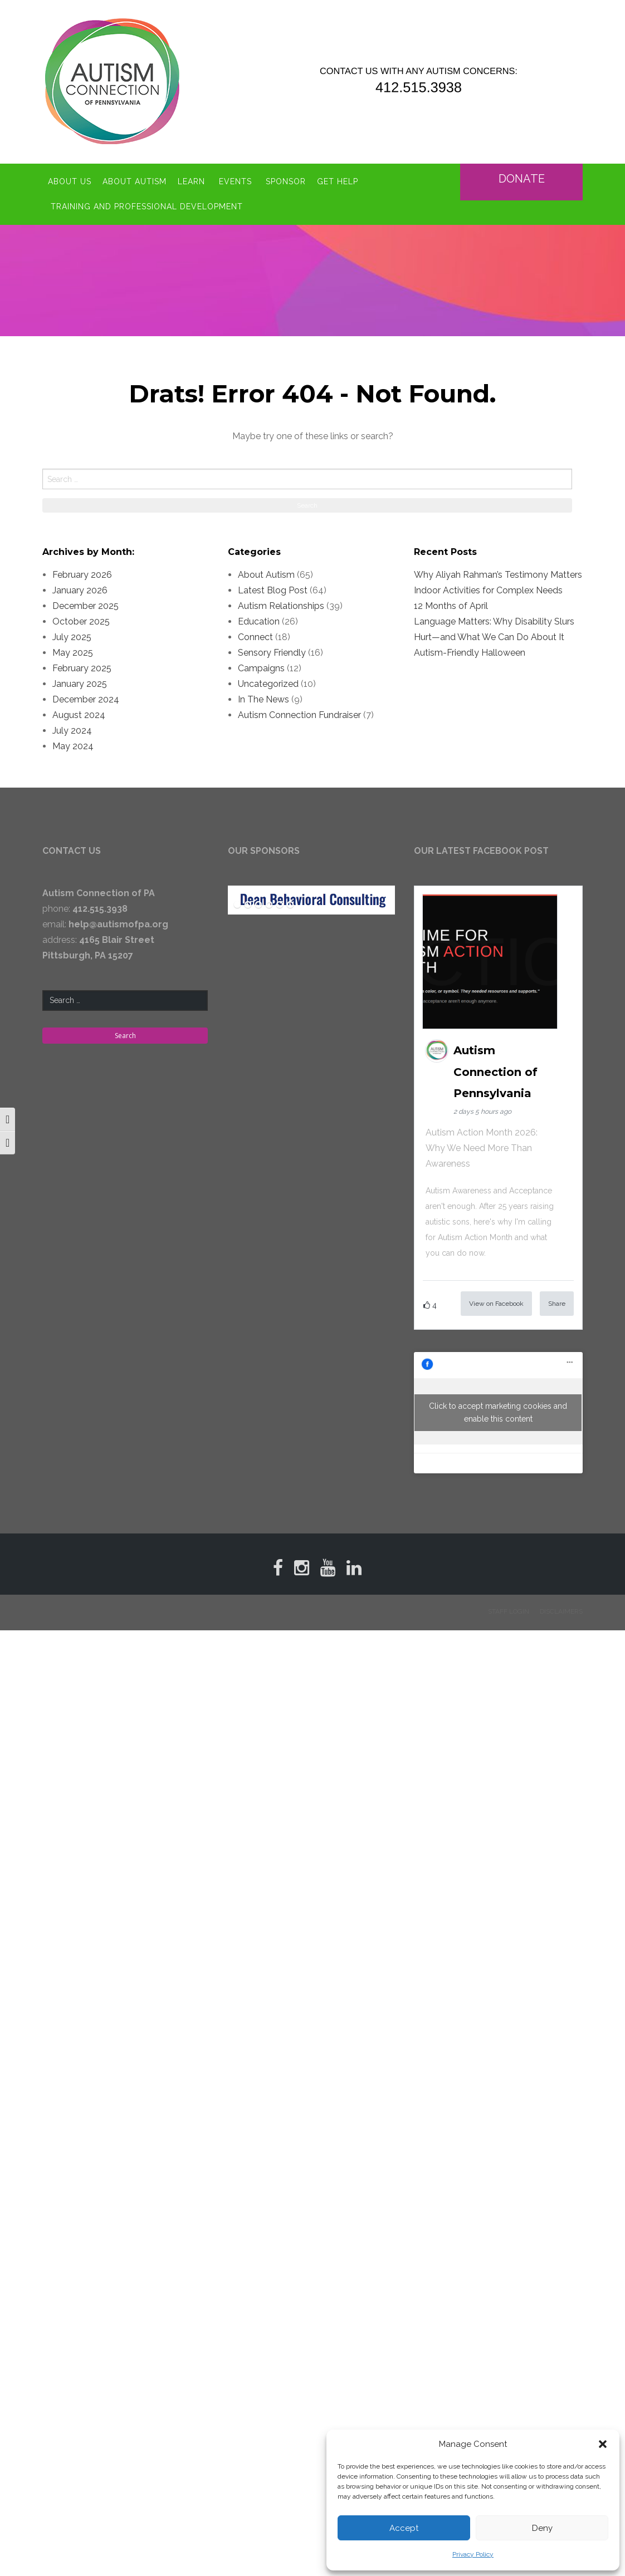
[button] (602, 2444)
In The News (263, 699)
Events (235, 181)
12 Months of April (451, 606)
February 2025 (81, 668)
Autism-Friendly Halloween (469, 652)
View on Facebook (496, 1303)
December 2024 (85, 699)
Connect (255, 637)
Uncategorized (268, 684)
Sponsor (286, 181)
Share (556, 1303)
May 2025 (72, 652)
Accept (403, 2528)
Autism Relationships (281, 606)
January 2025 (79, 684)
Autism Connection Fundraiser (299, 715)
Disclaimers (561, 1611)
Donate (523, 178)
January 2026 (80, 590)
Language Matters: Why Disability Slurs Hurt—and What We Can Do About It (494, 629)
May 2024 (73, 746)
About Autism (134, 181)
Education (259, 621)
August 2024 (78, 715)
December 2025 (85, 606)
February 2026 (82, 574)
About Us (69, 181)
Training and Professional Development (147, 206)
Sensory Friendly (272, 652)
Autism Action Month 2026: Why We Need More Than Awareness (482, 1148)
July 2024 (72, 730)
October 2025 (81, 621)
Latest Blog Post (272, 590)
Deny (542, 2528)
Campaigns (261, 668)
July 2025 (71, 637)
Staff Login (508, 1611)
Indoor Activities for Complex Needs (488, 590)
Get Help (337, 181)
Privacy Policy (473, 2554)
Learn (191, 181)
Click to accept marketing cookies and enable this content (498, 1412)
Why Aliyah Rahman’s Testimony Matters (498, 574)
